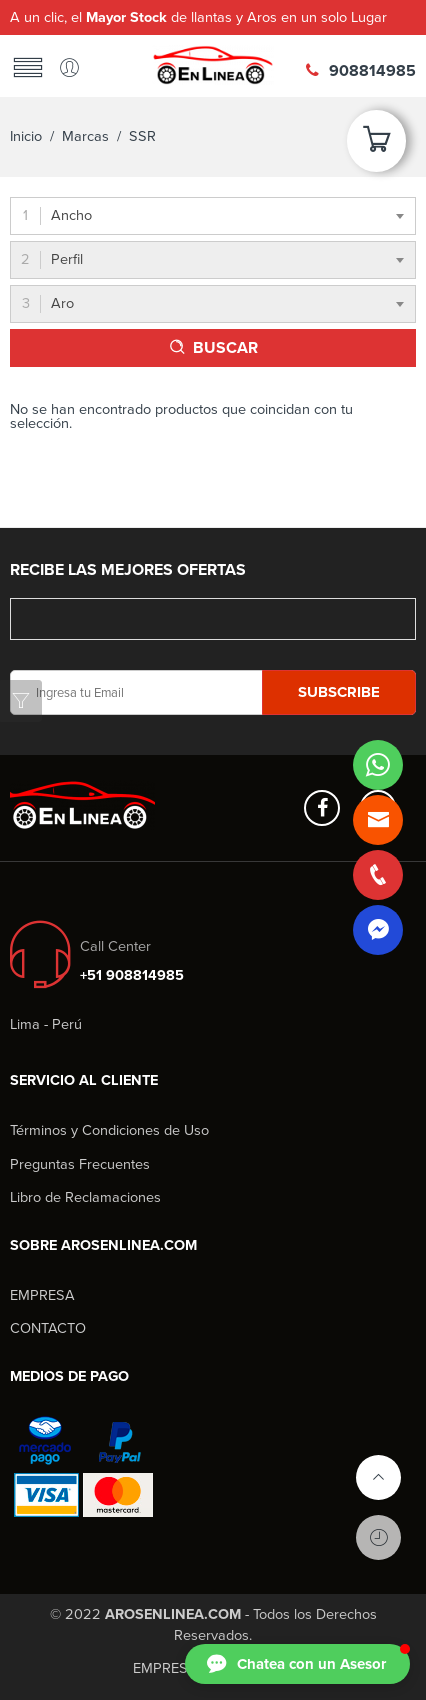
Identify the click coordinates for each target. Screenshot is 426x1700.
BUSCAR (225, 348)
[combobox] (213, 216)
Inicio (26, 136)
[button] (297, 1664)
